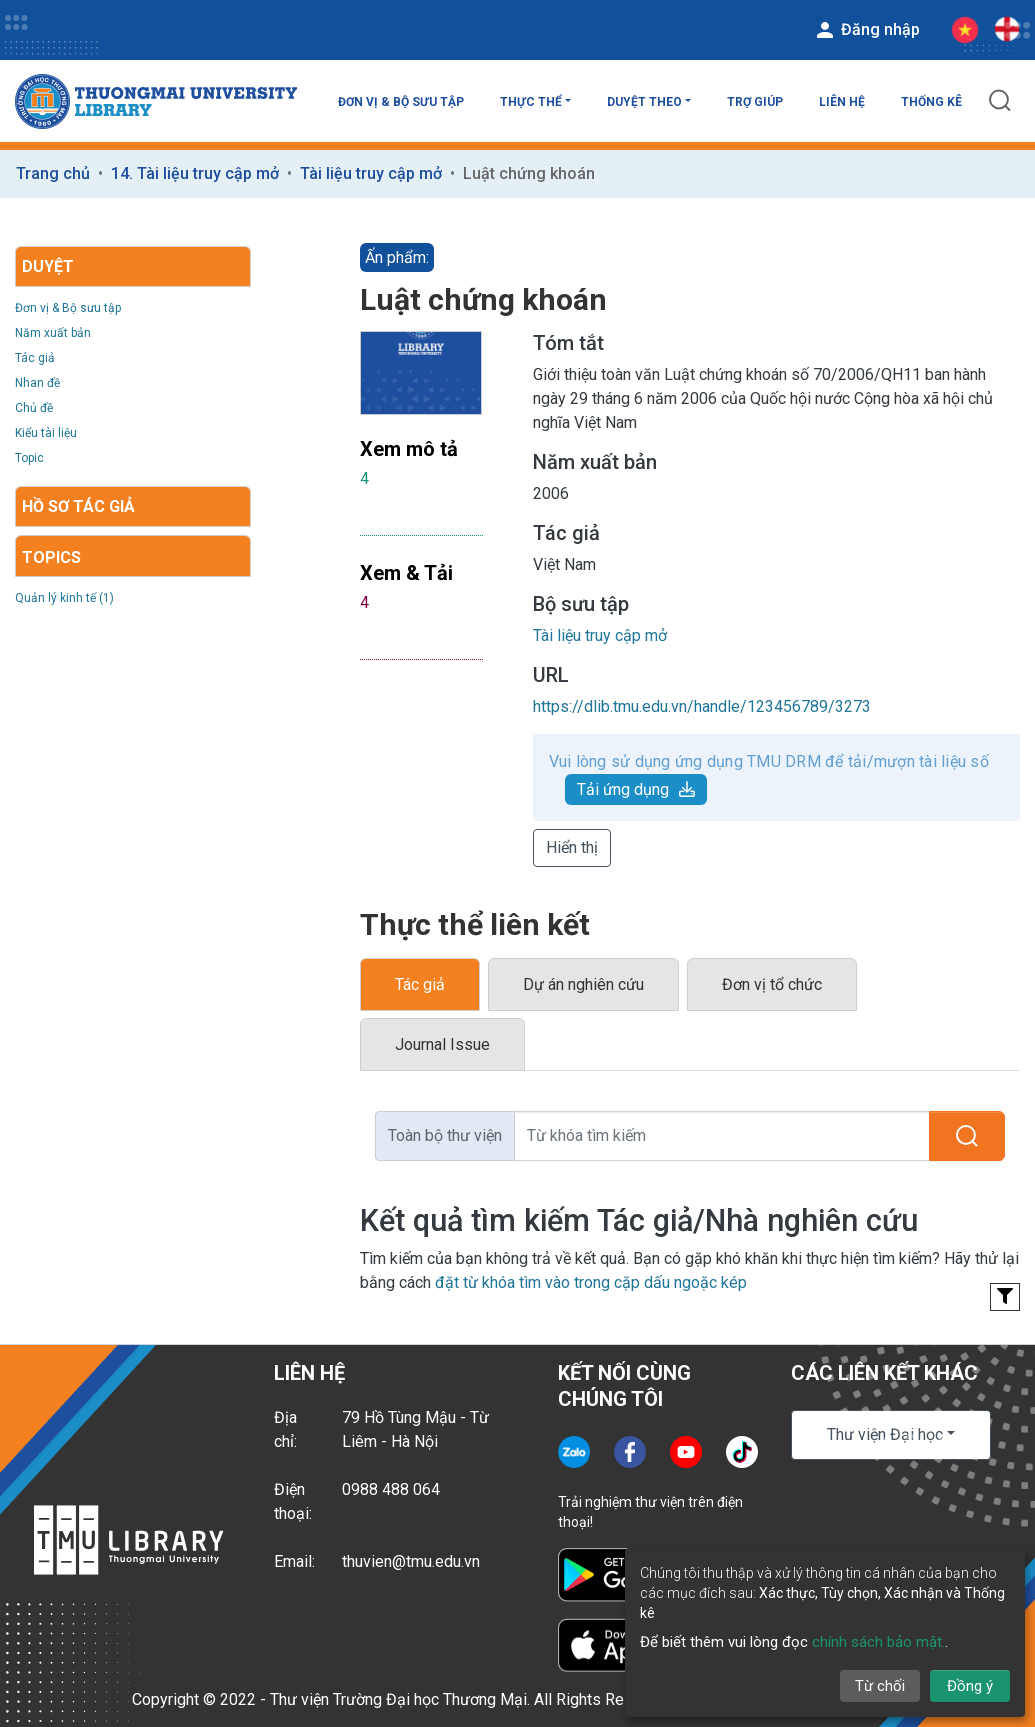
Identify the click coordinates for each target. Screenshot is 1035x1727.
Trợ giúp (755, 102)
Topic (29, 458)
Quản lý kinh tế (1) (64, 598)
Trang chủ (53, 173)
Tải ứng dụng (636, 789)
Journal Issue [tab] (442, 1044)
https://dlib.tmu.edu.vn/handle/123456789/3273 (702, 706)
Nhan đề (37, 383)
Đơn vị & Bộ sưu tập (401, 102)
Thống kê (931, 102)
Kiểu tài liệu (46, 433)
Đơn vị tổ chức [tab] (772, 984)
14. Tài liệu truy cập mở (195, 173)
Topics (51, 557)
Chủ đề (34, 408)
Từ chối (880, 1686)
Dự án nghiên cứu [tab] (583, 984)
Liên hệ (842, 102)
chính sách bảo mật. (878, 1642)
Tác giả (35, 358)
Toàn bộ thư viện (445, 1135)
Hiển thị (572, 847)
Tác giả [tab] (420, 984)
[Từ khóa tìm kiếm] (722, 1136)
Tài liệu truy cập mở (371, 173)
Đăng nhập (866, 30)
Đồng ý (970, 1686)
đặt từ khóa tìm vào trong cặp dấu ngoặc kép (591, 1282)
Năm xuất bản (53, 333)
